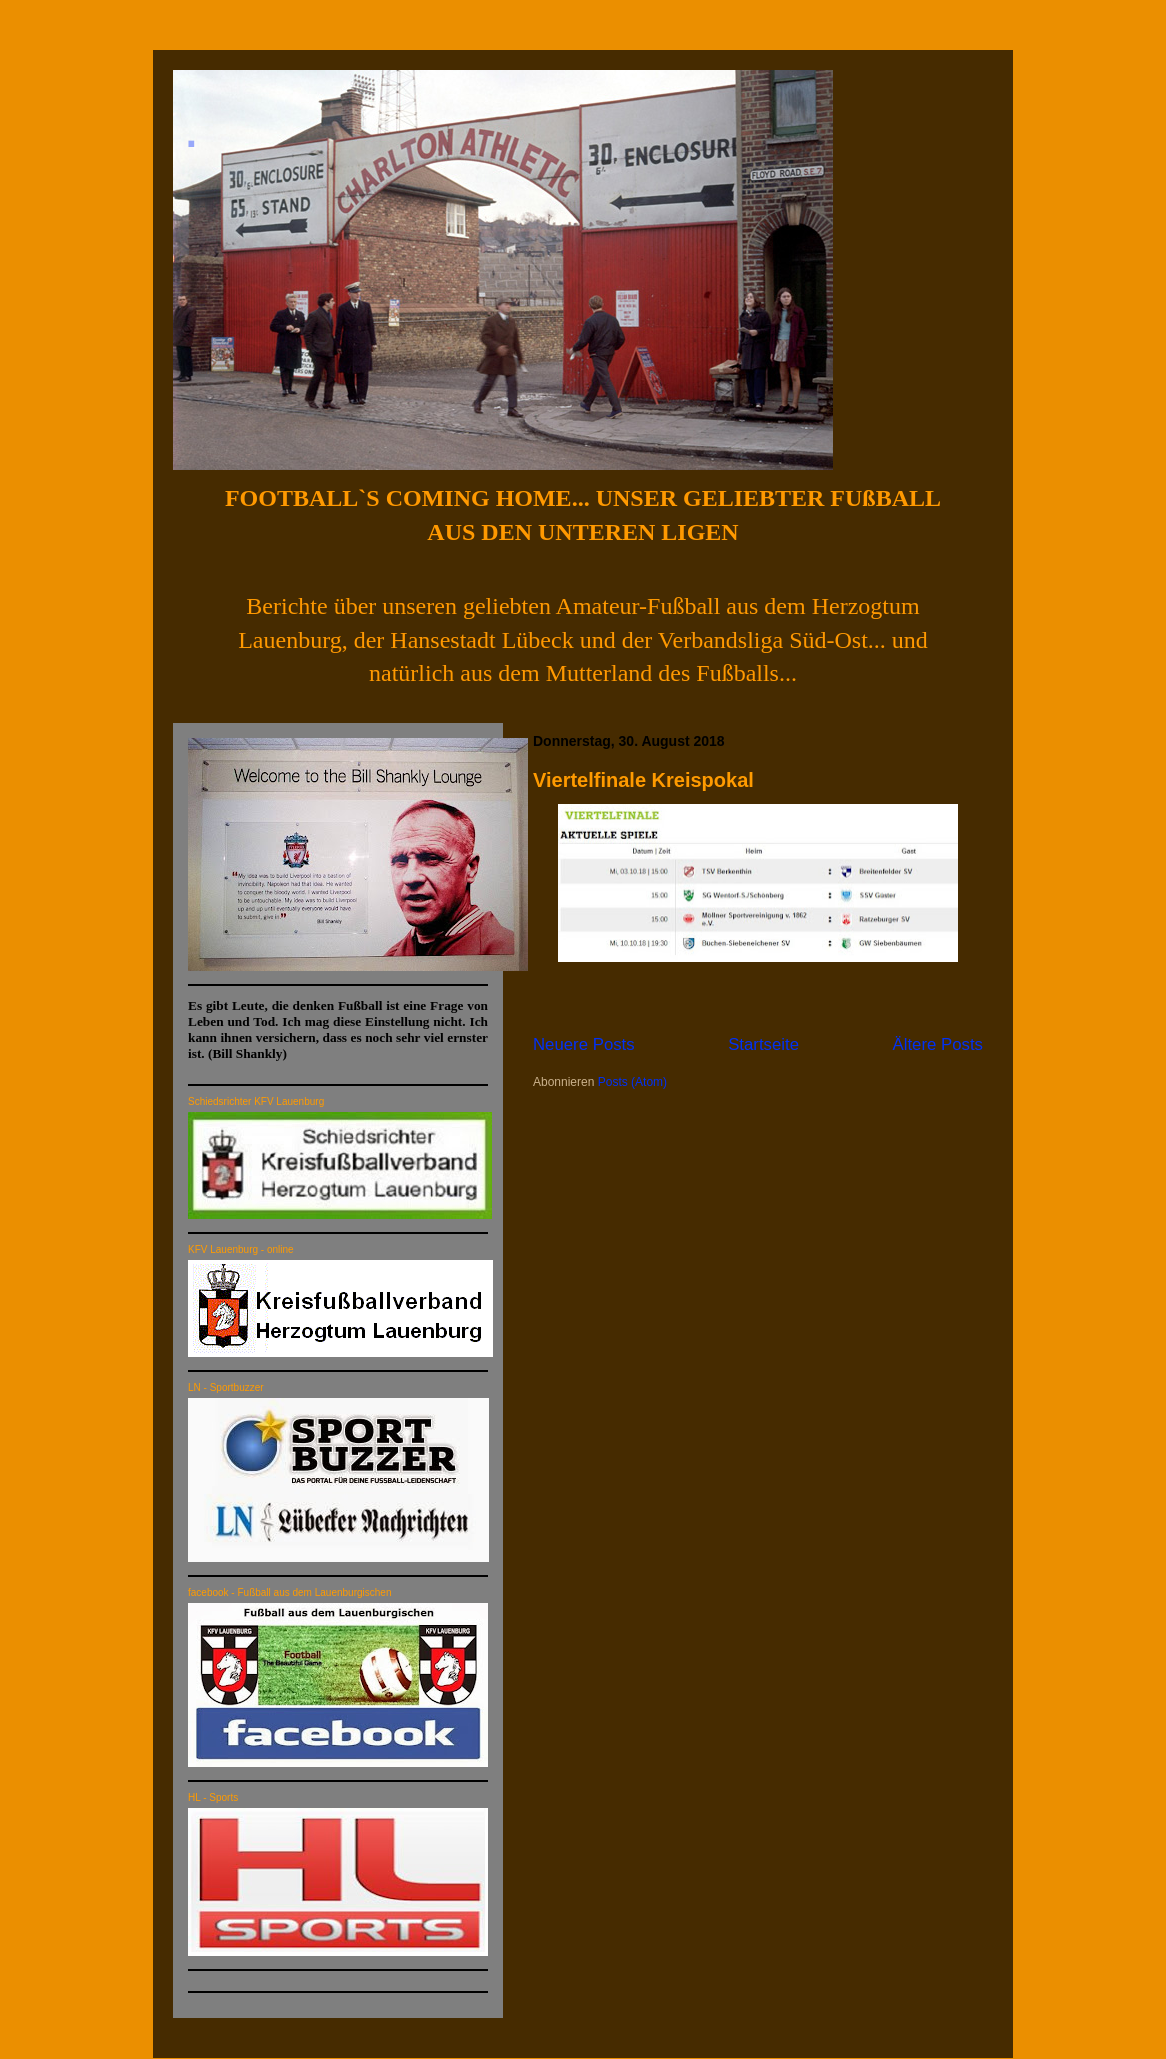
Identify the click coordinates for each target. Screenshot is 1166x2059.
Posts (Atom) (632, 1082)
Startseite (763, 1044)
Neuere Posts (584, 1044)
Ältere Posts (938, 1044)
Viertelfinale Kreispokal (643, 780)
